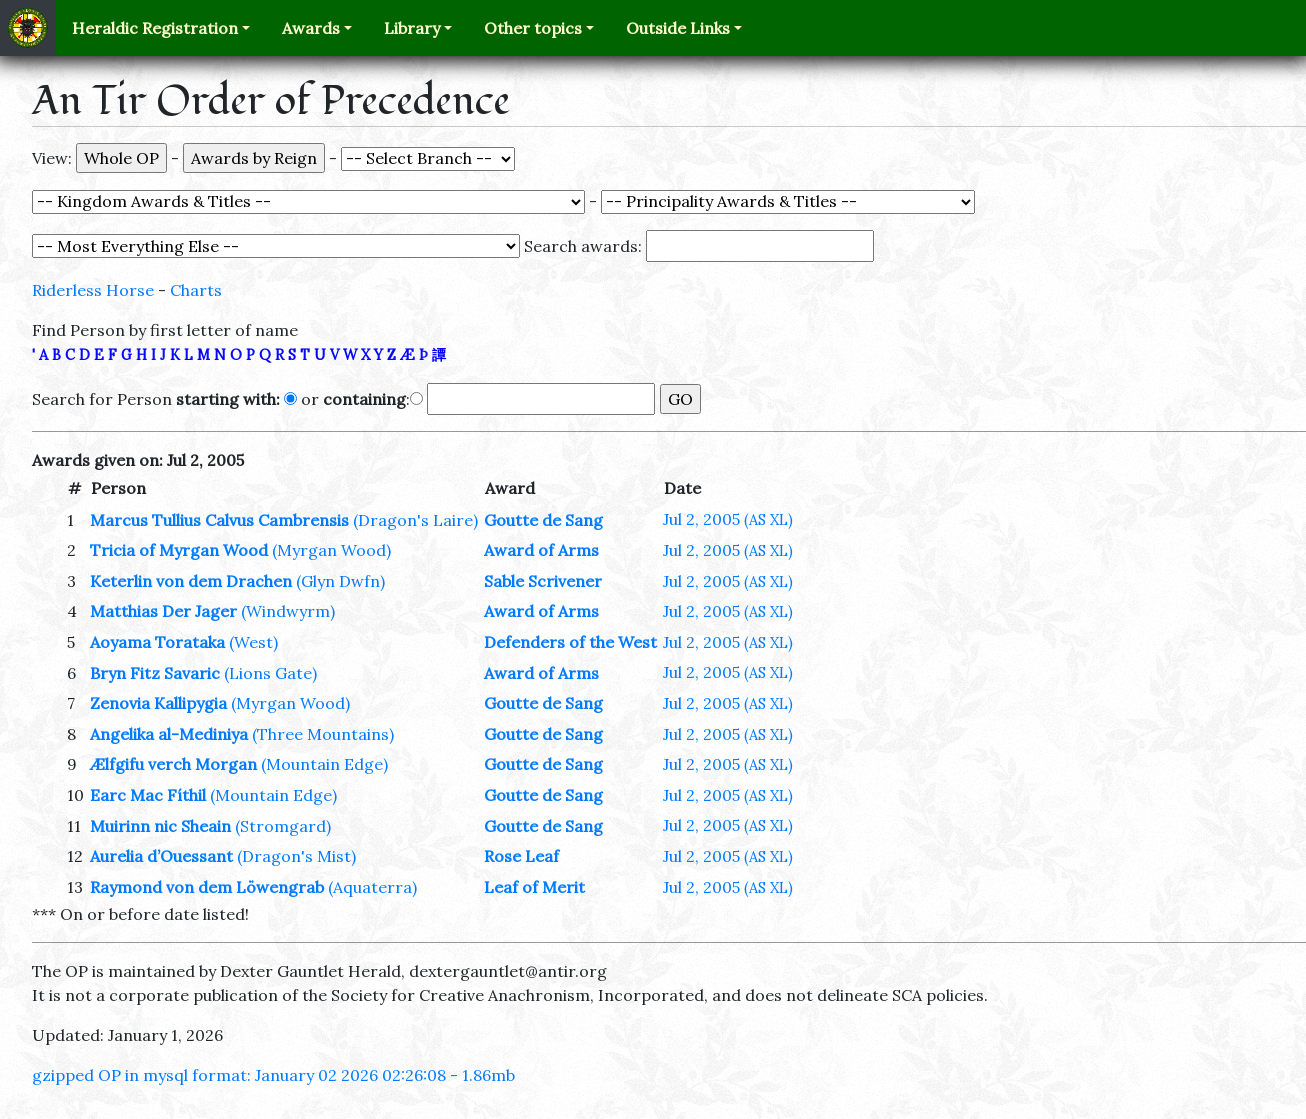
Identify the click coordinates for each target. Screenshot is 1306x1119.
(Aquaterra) (372, 887)
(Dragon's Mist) (296, 856)
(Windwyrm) (288, 611)
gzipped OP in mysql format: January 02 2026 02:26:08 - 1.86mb (273, 1075)
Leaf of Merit (534, 887)
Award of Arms (541, 550)
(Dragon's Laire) (415, 520)
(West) (253, 642)
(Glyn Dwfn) (340, 581)
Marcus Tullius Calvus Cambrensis (219, 520)
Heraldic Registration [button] (155, 28)
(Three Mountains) (323, 734)
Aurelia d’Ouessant (161, 856)
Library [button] (412, 28)
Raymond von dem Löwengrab (207, 887)
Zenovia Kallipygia (158, 703)
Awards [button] (311, 28)
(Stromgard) (283, 826)
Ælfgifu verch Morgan (173, 764)
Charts (196, 290)
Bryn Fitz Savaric (155, 673)
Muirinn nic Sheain (160, 826)
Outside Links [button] (678, 28)
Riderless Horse (93, 290)
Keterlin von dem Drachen (191, 581)
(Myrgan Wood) (331, 550)
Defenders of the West (570, 642)
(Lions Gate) (270, 673)
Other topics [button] (533, 28)
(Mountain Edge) (324, 764)
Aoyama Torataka (157, 642)
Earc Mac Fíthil (148, 795)
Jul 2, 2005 (728, 519)
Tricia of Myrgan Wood (179, 550)
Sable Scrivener (543, 581)
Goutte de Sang (543, 520)
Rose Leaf (521, 856)
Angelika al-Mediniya (169, 734)
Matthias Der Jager (163, 611)
